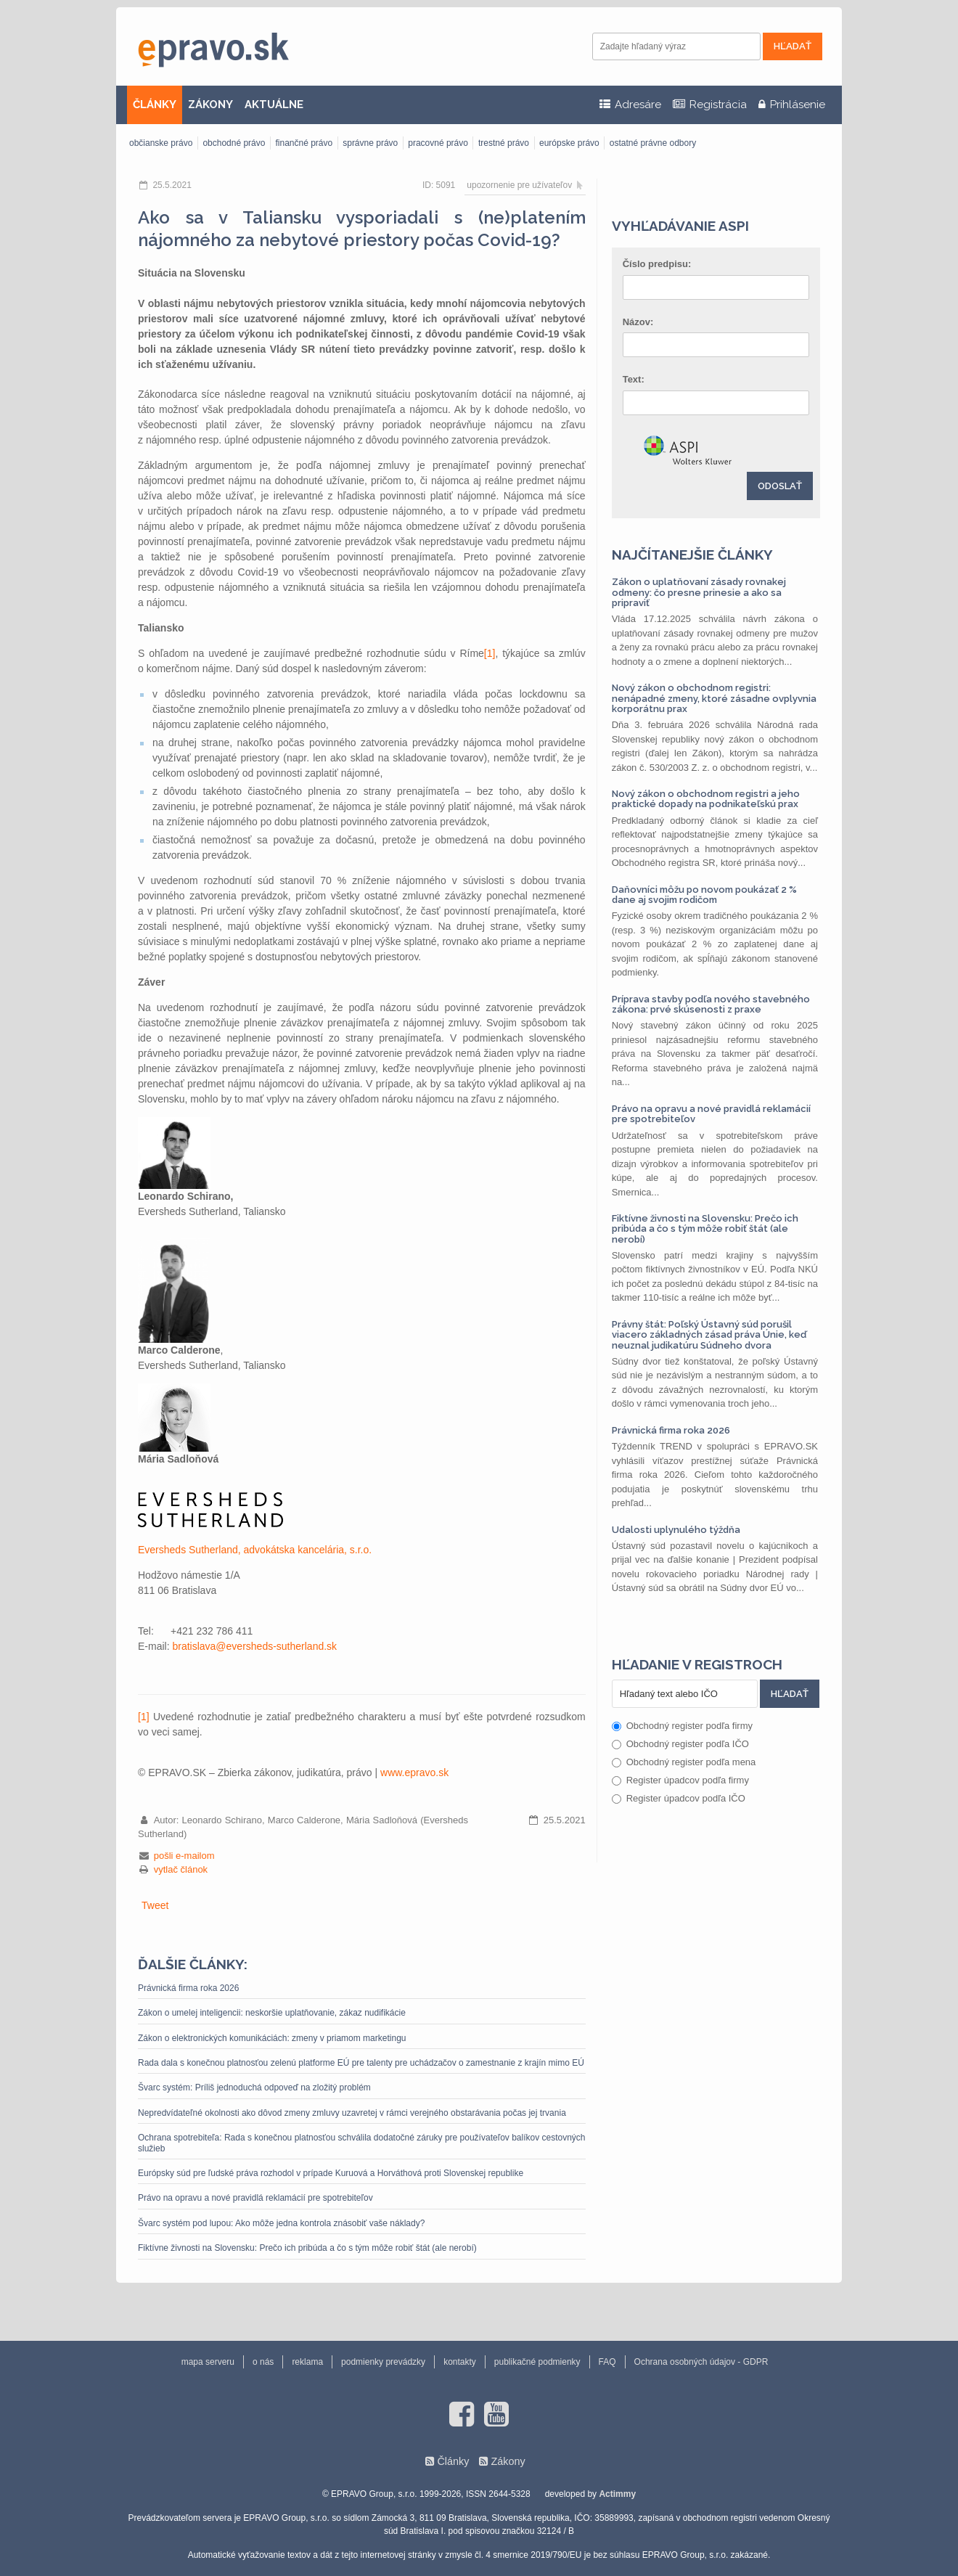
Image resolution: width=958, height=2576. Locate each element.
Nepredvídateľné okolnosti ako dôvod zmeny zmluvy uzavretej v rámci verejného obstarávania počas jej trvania (352, 2113)
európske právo (569, 143)
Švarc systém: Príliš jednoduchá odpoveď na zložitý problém (254, 2087)
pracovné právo (438, 143)
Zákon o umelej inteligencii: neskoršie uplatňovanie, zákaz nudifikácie (272, 2013)
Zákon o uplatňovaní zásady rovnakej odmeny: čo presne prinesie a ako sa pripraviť (699, 592)
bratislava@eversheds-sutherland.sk (254, 1646)
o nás (263, 2362)
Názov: (638, 321)
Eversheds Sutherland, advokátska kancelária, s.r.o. (255, 1549)
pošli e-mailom (184, 1855)
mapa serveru (207, 2362)
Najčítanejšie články (692, 555)
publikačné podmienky (537, 2362)
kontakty (459, 2362)
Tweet (155, 1905)
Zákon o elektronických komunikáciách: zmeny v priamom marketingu (272, 2038)
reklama (307, 2362)
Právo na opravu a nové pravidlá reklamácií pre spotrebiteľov (255, 2198)
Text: (633, 379)
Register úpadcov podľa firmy (680, 1780)
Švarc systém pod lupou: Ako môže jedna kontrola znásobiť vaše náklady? (281, 2223)
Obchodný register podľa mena (684, 1762)
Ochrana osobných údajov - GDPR (701, 2362)
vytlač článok (181, 1869)
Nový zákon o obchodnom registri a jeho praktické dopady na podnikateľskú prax (706, 798)
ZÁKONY (210, 104)
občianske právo (160, 143)
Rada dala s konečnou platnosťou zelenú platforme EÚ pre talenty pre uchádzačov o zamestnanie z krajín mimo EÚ (361, 2063)
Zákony (508, 2461)
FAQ (607, 2362)
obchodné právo (233, 143)
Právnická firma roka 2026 (188, 1988)
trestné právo (503, 143)
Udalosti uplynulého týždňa (676, 1529)
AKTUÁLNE (274, 104)
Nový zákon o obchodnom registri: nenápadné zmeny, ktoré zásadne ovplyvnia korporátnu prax (714, 698)
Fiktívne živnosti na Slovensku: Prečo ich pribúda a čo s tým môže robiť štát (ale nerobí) (307, 2248)
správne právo (370, 143)
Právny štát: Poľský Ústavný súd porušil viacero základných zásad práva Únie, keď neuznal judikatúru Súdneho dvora (709, 1335)
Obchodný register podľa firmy (682, 1725)
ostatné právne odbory (653, 143)
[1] (490, 653)
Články (453, 2461)
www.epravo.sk (414, 1772)
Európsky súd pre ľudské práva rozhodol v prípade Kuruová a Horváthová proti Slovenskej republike (330, 2173)
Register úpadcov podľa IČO (678, 1798)
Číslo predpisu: (657, 263)
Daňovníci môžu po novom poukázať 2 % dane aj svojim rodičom (704, 894)
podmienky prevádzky (383, 2362)
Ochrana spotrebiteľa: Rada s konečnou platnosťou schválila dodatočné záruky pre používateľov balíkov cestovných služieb (362, 2143)
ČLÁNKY (154, 104)
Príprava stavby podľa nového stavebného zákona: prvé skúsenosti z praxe (711, 1004)
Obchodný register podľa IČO (680, 1743)
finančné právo (303, 143)
